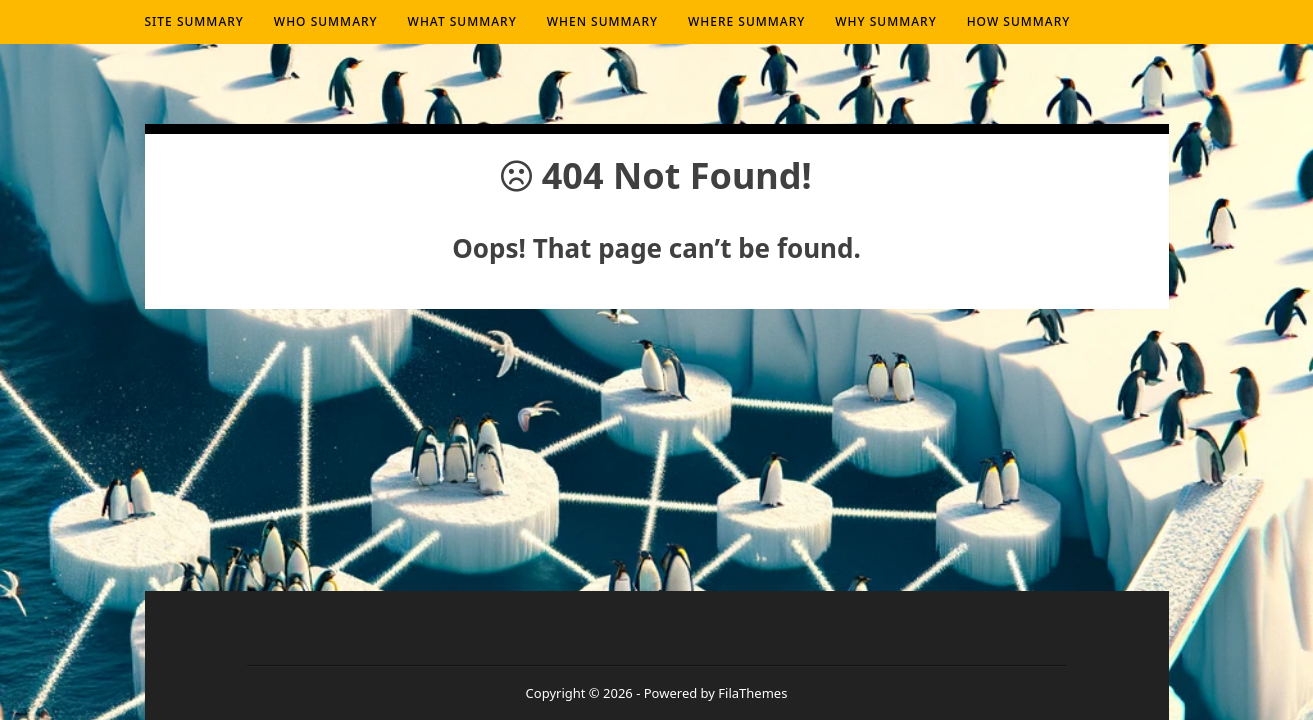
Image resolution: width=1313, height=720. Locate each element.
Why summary (885, 21)
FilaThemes (752, 693)
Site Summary (194, 21)
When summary (602, 21)
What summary (462, 21)
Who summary (326, 21)
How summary (1019, 21)
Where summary (746, 21)
